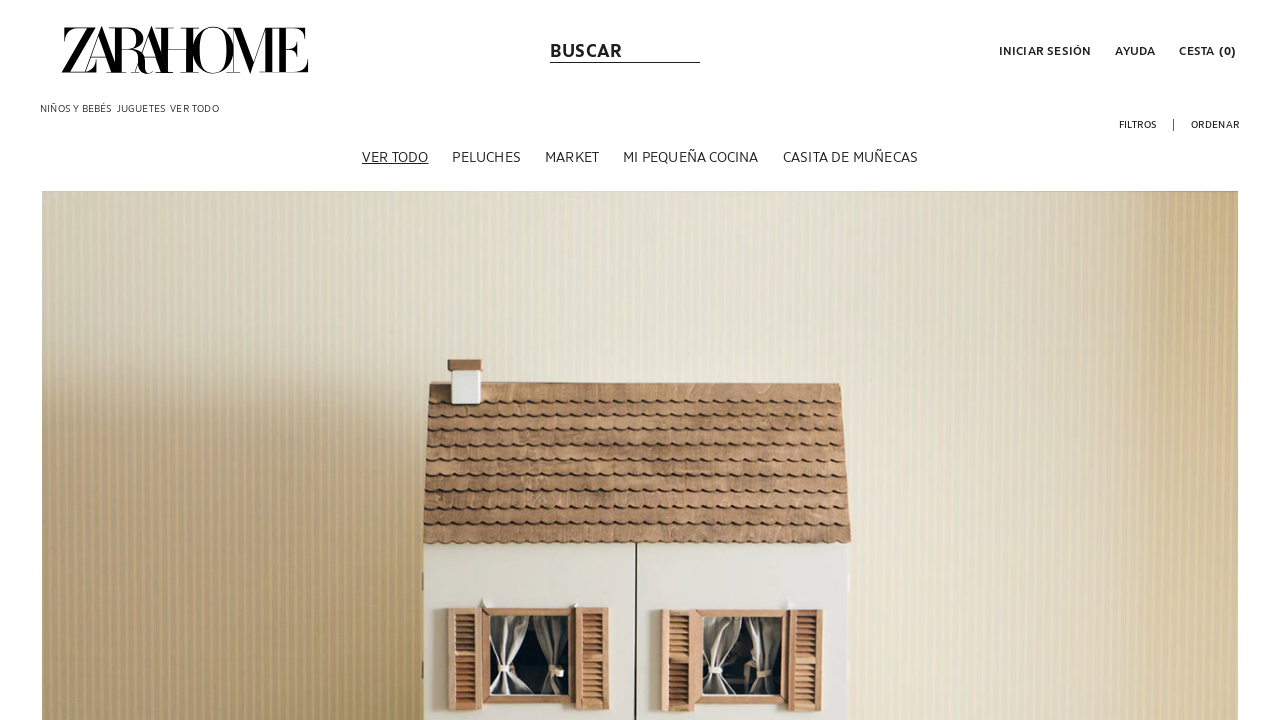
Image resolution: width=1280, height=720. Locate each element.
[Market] (572, 159)
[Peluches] (486, 159)
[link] (185, 50)
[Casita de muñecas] (850, 159)
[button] (1043, 50)
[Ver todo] (395, 159)
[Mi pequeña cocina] (690, 159)
